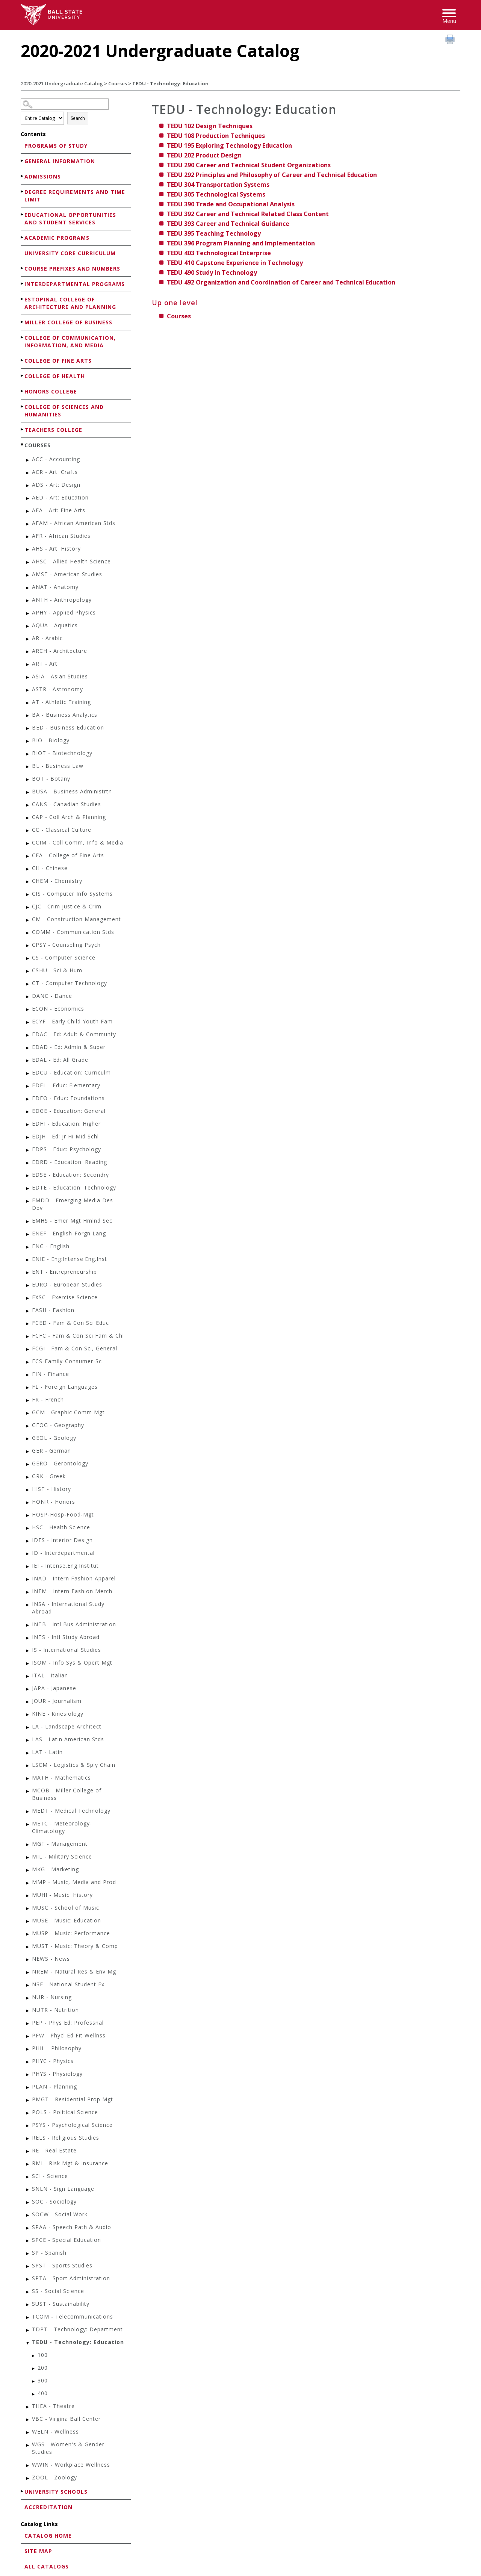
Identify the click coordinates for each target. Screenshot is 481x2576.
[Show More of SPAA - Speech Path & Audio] (28, 2228)
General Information (59, 161)
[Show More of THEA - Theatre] (28, 2407)
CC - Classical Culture (61, 829)
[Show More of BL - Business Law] (28, 767)
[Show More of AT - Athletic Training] (28, 703)
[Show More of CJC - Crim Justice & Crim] (28, 907)
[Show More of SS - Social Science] (28, 2292)
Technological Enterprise (219, 253)
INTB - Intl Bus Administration (74, 1624)
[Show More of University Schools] (22, 2491)
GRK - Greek (49, 1476)
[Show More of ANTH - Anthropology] (28, 600)
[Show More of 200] (34, 2368)
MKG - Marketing (55, 1869)
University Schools (56, 2491)
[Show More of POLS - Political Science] (28, 2113)
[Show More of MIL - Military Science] (28, 1857)
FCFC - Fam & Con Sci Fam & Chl (78, 1335)
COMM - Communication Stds (73, 931)
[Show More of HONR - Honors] (28, 1502)
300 (43, 2380)
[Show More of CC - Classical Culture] (28, 830)
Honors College (50, 391)
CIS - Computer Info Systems (72, 893)
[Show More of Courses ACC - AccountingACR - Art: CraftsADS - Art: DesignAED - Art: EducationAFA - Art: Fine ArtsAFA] (22, 444)
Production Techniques (216, 136)
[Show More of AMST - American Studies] (28, 575)
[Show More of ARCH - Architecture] (28, 652)
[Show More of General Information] (22, 160)
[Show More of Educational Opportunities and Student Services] (22, 214)
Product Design (204, 155)
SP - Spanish (49, 2252)
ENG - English (51, 1246)
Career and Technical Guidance (228, 223)
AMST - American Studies (67, 574)
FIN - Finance (50, 1373)
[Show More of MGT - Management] (28, 1844)
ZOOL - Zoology (54, 2477)
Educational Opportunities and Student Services (70, 218)
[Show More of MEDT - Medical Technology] (28, 1811)
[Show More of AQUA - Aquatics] (28, 626)
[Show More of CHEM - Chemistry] (28, 882)
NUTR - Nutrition (55, 2009)
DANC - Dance (52, 995)
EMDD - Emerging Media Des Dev (72, 1204)
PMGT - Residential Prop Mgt (72, 2099)
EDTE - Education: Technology (74, 1187)
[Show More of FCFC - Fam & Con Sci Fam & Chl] (28, 1336)
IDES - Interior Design (62, 1540)
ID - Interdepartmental (63, 1552)
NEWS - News (51, 1958)
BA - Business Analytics (64, 714)
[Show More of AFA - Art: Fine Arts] (28, 511)
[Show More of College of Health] (22, 375)
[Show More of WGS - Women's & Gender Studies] (28, 2445)
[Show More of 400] (34, 2394)
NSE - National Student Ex (68, 1984)
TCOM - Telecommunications (72, 2316)
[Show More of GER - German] (28, 1451)
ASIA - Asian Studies (60, 676)
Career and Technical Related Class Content (248, 214)
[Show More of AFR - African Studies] (28, 537)
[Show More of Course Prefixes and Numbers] (22, 268)
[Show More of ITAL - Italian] (28, 1676)
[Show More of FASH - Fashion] (28, 1311)
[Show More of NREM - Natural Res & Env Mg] (28, 1972)
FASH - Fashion (53, 1310)
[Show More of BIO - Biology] (28, 741)
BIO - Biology (51, 740)
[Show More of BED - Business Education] (28, 728)
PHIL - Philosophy (57, 2048)
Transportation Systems (218, 184)
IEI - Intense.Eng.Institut (65, 1565)
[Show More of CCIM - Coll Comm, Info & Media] (28, 843)
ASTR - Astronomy (57, 689)
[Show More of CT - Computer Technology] (28, 984)
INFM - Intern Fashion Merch (72, 1591)
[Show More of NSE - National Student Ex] (28, 1985)
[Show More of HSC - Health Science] (28, 1528)
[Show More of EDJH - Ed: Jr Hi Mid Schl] (28, 1137)
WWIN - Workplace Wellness (71, 2464)
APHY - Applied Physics (64, 612)
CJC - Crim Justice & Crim (66, 906)
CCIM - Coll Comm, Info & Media (77, 842)
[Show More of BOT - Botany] (28, 779)
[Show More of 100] (34, 2356)
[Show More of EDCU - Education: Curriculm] (28, 1073)
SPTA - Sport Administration (71, 2278)
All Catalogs (46, 2566)
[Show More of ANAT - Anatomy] (28, 588)
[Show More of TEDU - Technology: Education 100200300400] (28, 2343)
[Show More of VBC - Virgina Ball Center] (28, 2420)
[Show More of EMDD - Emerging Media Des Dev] (28, 1201)
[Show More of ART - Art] (28, 664)
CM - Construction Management (76, 919)
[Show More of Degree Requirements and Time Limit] (22, 191)
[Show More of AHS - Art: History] (28, 549)
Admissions (42, 176)
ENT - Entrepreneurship (64, 1271)
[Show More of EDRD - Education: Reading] (28, 1163)
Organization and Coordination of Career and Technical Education (281, 282)
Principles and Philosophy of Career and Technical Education (272, 175)
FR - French (48, 1399)
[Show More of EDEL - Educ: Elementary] (28, 1086)
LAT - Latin (47, 1752)
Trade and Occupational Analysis (231, 204)
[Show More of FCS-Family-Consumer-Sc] (28, 1362)
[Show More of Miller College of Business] (22, 322)
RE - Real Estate (54, 2150)
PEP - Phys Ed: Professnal (68, 2022)
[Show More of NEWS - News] (28, 1960)
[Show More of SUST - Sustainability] (28, 2305)
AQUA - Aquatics (55, 625)
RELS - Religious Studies (65, 2137)
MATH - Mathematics (61, 1777)
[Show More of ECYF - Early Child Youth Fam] (28, 1022)
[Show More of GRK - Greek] (28, 1477)
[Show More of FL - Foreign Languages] (28, 1387)
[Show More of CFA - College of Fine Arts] (28, 856)
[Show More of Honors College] (22, 391)
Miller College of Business (68, 322)
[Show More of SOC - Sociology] (28, 2202)
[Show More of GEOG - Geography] (28, 1426)
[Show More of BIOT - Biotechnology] (28, 754)
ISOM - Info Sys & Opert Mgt (72, 1662)
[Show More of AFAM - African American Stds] (28, 524)
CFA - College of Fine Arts (68, 855)
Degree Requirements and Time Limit (74, 195)
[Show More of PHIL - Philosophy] (28, 2049)
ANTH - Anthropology (62, 599)
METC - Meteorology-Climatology (62, 1827)
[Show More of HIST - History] (28, 1490)
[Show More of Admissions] (22, 176)
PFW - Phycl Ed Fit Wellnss (69, 2035)
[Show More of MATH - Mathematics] (28, 1778)
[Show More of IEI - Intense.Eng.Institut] (28, 1566)
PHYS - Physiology (57, 2073)
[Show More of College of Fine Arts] (22, 360)
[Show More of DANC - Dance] (28, 997)
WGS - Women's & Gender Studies (68, 2448)
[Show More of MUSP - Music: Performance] (28, 1934)
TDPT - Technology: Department (77, 2329)
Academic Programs (56, 237)
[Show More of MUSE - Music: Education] (28, 1921)
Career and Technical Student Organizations (249, 165)
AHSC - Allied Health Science (71, 561)
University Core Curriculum (70, 253)
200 (43, 2367)
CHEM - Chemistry (57, 880)
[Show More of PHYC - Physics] (28, 2062)
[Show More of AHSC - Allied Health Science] (28, 562)
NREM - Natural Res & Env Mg (74, 1971)
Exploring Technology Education (229, 145)
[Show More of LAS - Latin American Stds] (28, 1740)
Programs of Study (56, 145)
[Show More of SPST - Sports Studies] (28, 2266)
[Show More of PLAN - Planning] (28, 2087)
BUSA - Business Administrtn (72, 791)
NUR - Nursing (52, 1997)
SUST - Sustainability (60, 2303)
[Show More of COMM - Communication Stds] (28, 933)
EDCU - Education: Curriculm (71, 1072)
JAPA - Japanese (54, 1688)
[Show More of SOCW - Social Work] (28, 2215)
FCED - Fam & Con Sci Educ (70, 1322)
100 (43, 2354)
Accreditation (48, 2507)
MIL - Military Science (62, 1856)
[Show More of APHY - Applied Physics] (28, 613)
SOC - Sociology (54, 2201)
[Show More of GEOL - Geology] (28, 1439)
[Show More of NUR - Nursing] (28, 1998)
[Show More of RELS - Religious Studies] (28, 2138)
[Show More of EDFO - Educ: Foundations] (28, 1099)
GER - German (51, 1450)
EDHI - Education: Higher (66, 1123)
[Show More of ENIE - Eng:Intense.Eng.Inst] (28, 1260)
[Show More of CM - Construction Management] (28, 920)
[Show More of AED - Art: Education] (28, 498)
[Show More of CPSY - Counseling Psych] (28, 945)
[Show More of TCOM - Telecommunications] (28, 2317)
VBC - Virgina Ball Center (66, 2418)
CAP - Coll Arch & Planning (69, 816)
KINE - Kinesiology (57, 1713)
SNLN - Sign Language (63, 2188)
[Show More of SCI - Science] (28, 2177)
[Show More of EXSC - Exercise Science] (28, 1298)
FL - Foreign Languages (65, 1386)
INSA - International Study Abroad (68, 1607)
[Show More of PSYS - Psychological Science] (28, 2126)
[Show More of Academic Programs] (22, 237)
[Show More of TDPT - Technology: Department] (28, 2330)
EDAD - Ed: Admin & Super (69, 1046)
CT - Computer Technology (69, 983)
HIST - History (51, 1488)
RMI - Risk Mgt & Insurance (70, 2163)
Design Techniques (210, 126)
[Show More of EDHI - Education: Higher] (28, 1124)
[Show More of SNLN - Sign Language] (28, 2190)
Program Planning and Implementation (241, 243)
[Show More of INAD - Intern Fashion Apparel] (28, 1579)
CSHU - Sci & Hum (57, 970)
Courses (117, 83)
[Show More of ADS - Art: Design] (28, 485)
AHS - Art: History (56, 548)
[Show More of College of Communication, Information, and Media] (22, 337)
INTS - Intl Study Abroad (66, 1637)
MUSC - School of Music (65, 1907)
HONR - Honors (53, 1501)
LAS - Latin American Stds (68, 1739)
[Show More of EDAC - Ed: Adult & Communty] (28, 1035)
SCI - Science (50, 2175)
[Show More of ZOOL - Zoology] (28, 2478)
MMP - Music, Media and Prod (74, 1882)
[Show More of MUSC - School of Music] (28, 1908)
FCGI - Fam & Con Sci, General (74, 1348)
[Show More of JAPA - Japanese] (28, 1689)
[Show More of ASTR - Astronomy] (28, 690)
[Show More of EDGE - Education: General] (28, 1112)
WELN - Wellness (55, 2431)
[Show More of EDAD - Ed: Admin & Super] (28, 1048)
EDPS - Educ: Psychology (66, 1149)
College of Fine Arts (58, 360)
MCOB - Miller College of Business (66, 1794)
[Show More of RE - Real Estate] (28, 2151)
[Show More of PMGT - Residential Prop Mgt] (28, 2100)
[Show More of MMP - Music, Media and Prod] (28, 1883)
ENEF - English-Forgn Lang (69, 1233)
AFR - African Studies (61, 535)
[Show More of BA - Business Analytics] (28, 715)
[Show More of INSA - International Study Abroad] (28, 1605)
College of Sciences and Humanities (64, 410)
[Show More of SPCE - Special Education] (28, 2241)
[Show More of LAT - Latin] (28, 1753)
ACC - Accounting (56, 459)
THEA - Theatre (53, 2406)
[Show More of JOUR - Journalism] (28, 1702)
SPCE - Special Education (66, 2239)
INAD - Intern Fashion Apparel (74, 1578)
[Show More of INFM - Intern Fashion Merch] (28, 1592)
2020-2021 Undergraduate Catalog (62, 83)
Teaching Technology (214, 233)
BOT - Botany (51, 778)
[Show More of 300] (34, 2381)
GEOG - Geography (58, 1425)
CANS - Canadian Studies (66, 804)
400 (43, 2393)
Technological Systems (216, 194)
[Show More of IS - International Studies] (28, 1651)
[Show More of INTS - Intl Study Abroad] (28, 1638)
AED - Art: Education (60, 497)
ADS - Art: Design (56, 484)
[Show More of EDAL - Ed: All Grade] (28, 1060)
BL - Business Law (57, 765)
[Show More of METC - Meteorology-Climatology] (28, 1824)
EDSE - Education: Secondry (70, 1174)
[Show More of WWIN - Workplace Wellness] (28, 2465)
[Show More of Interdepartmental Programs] (22, 283)
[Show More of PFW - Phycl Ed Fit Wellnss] (28, 2036)
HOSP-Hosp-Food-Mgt (63, 1514)
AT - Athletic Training (61, 701)
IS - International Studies (66, 1649)
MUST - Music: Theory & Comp (75, 1945)
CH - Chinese (50, 868)
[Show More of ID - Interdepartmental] (28, 1554)
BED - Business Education (68, 727)
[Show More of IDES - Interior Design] (28, 1541)
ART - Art (44, 663)
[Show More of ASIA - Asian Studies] (28, 677)
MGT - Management (60, 1843)
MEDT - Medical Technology (71, 1810)
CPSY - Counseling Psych (66, 944)
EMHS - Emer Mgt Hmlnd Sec (72, 1220)
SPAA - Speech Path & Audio (71, 2227)
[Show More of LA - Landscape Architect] (28, 1727)
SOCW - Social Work (60, 2214)
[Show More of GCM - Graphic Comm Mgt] (28, 1413)
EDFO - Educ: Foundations (68, 1098)
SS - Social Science (58, 2290)
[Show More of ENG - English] (28, 1247)
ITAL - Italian (50, 1675)
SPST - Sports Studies (62, 2265)
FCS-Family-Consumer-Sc (67, 1361)
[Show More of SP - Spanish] (28, 2253)
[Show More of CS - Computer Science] (28, 958)
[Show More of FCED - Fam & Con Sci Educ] (28, 1324)
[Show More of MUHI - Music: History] (28, 1896)
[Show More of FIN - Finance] (28, 1375)
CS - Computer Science (63, 957)
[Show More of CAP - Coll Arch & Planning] (28, 818)
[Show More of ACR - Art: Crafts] (28, 473)
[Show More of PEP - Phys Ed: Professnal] (28, 2023)
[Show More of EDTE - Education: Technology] (28, 1188)
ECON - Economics (58, 1008)
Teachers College (53, 429)
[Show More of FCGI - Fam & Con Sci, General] (28, 1349)
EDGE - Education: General (69, 1110)
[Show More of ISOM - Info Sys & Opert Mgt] (28, 1663)
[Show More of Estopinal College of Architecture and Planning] (22, 299)
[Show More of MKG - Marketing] (28, 1870)
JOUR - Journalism (57, 1700)
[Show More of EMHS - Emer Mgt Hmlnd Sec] (28, 1221)
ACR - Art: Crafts (55, 471)
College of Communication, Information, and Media (70, 341)
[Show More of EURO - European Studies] (28, 1285)
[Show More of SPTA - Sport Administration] (28, 2279)
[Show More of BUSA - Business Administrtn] (28, 792)
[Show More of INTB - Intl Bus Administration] (28, 1625)
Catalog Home (48, 2535)
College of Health (54, 376)
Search (78, 118)
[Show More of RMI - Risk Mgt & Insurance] (28, 2164)
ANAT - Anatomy (55, 586)
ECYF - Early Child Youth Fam (72, 1021)
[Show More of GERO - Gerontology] (28, 1464)
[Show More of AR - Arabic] (28, 639)
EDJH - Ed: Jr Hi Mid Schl (65, 1136)
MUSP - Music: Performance (71, 1933)
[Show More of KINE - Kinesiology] (28, 1714)
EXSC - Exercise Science (65, 1297)
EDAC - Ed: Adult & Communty (74, 1034)
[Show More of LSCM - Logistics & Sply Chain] (28, 1766)
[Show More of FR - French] (28, 1400)
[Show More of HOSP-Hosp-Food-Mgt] (28, 1515)
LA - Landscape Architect (66, 1726)
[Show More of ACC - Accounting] (28, 460)
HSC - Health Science (61, 1527)
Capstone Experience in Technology (235, 263)
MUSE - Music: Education (66, 1920)
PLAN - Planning (54, 2086)
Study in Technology (212, 272)
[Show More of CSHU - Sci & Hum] (28, 971)
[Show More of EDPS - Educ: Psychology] (28, 1150)
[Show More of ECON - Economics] (28, 1009)
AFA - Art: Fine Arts (58, 510)
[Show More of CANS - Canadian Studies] (28, 805)
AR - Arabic (47, 638)
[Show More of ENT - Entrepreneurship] (28, 1272)
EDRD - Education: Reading (69, 1161)
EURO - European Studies (67, 1284)
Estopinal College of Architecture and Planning (70, 303)
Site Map (38, 2551)
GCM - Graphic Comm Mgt (68, 1412)
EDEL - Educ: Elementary (66, 1085)
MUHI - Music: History (62, 1894)
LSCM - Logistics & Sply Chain (73, 1764)
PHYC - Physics (53, 2060)
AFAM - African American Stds (73, 523)
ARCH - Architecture (59, 650)
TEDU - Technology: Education (78, 2342)
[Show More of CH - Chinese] (28, 869)
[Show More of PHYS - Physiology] (28, 2075)
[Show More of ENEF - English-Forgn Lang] (28, 1234)
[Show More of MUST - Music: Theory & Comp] (28, 1947)
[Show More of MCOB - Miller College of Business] (28, 1791)
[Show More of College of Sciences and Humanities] (22, 406)
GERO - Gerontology (60, 1463)
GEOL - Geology (54, 1437)
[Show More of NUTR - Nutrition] (28, 2011)
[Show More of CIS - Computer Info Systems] (28, 894)
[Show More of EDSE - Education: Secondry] (28, 1176)
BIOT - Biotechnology (62, 753)
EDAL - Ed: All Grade (60, 1059)
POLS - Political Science (65, 2112)
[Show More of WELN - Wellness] (28, 2432)
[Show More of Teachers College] (22, 429)
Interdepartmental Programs (74, 284)
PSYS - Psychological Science (72, 2124)
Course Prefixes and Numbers (72, 268)
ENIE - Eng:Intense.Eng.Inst (69, 1258)
